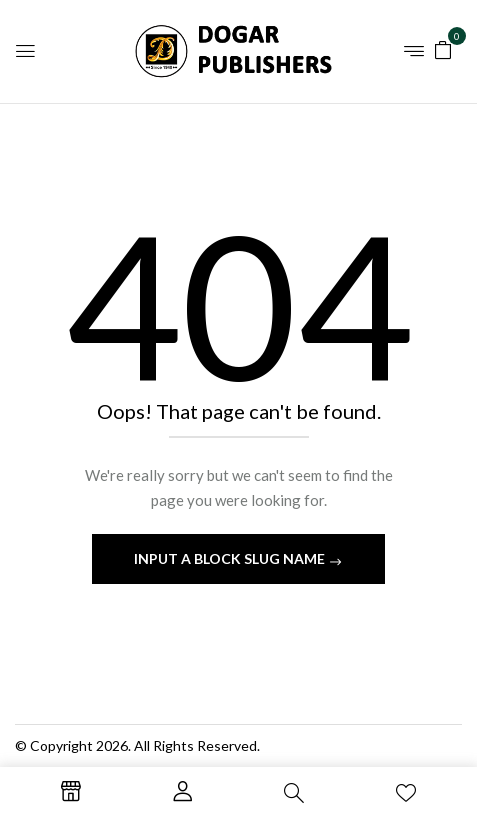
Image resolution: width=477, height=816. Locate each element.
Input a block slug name (231, 558)
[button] (443, 48)
